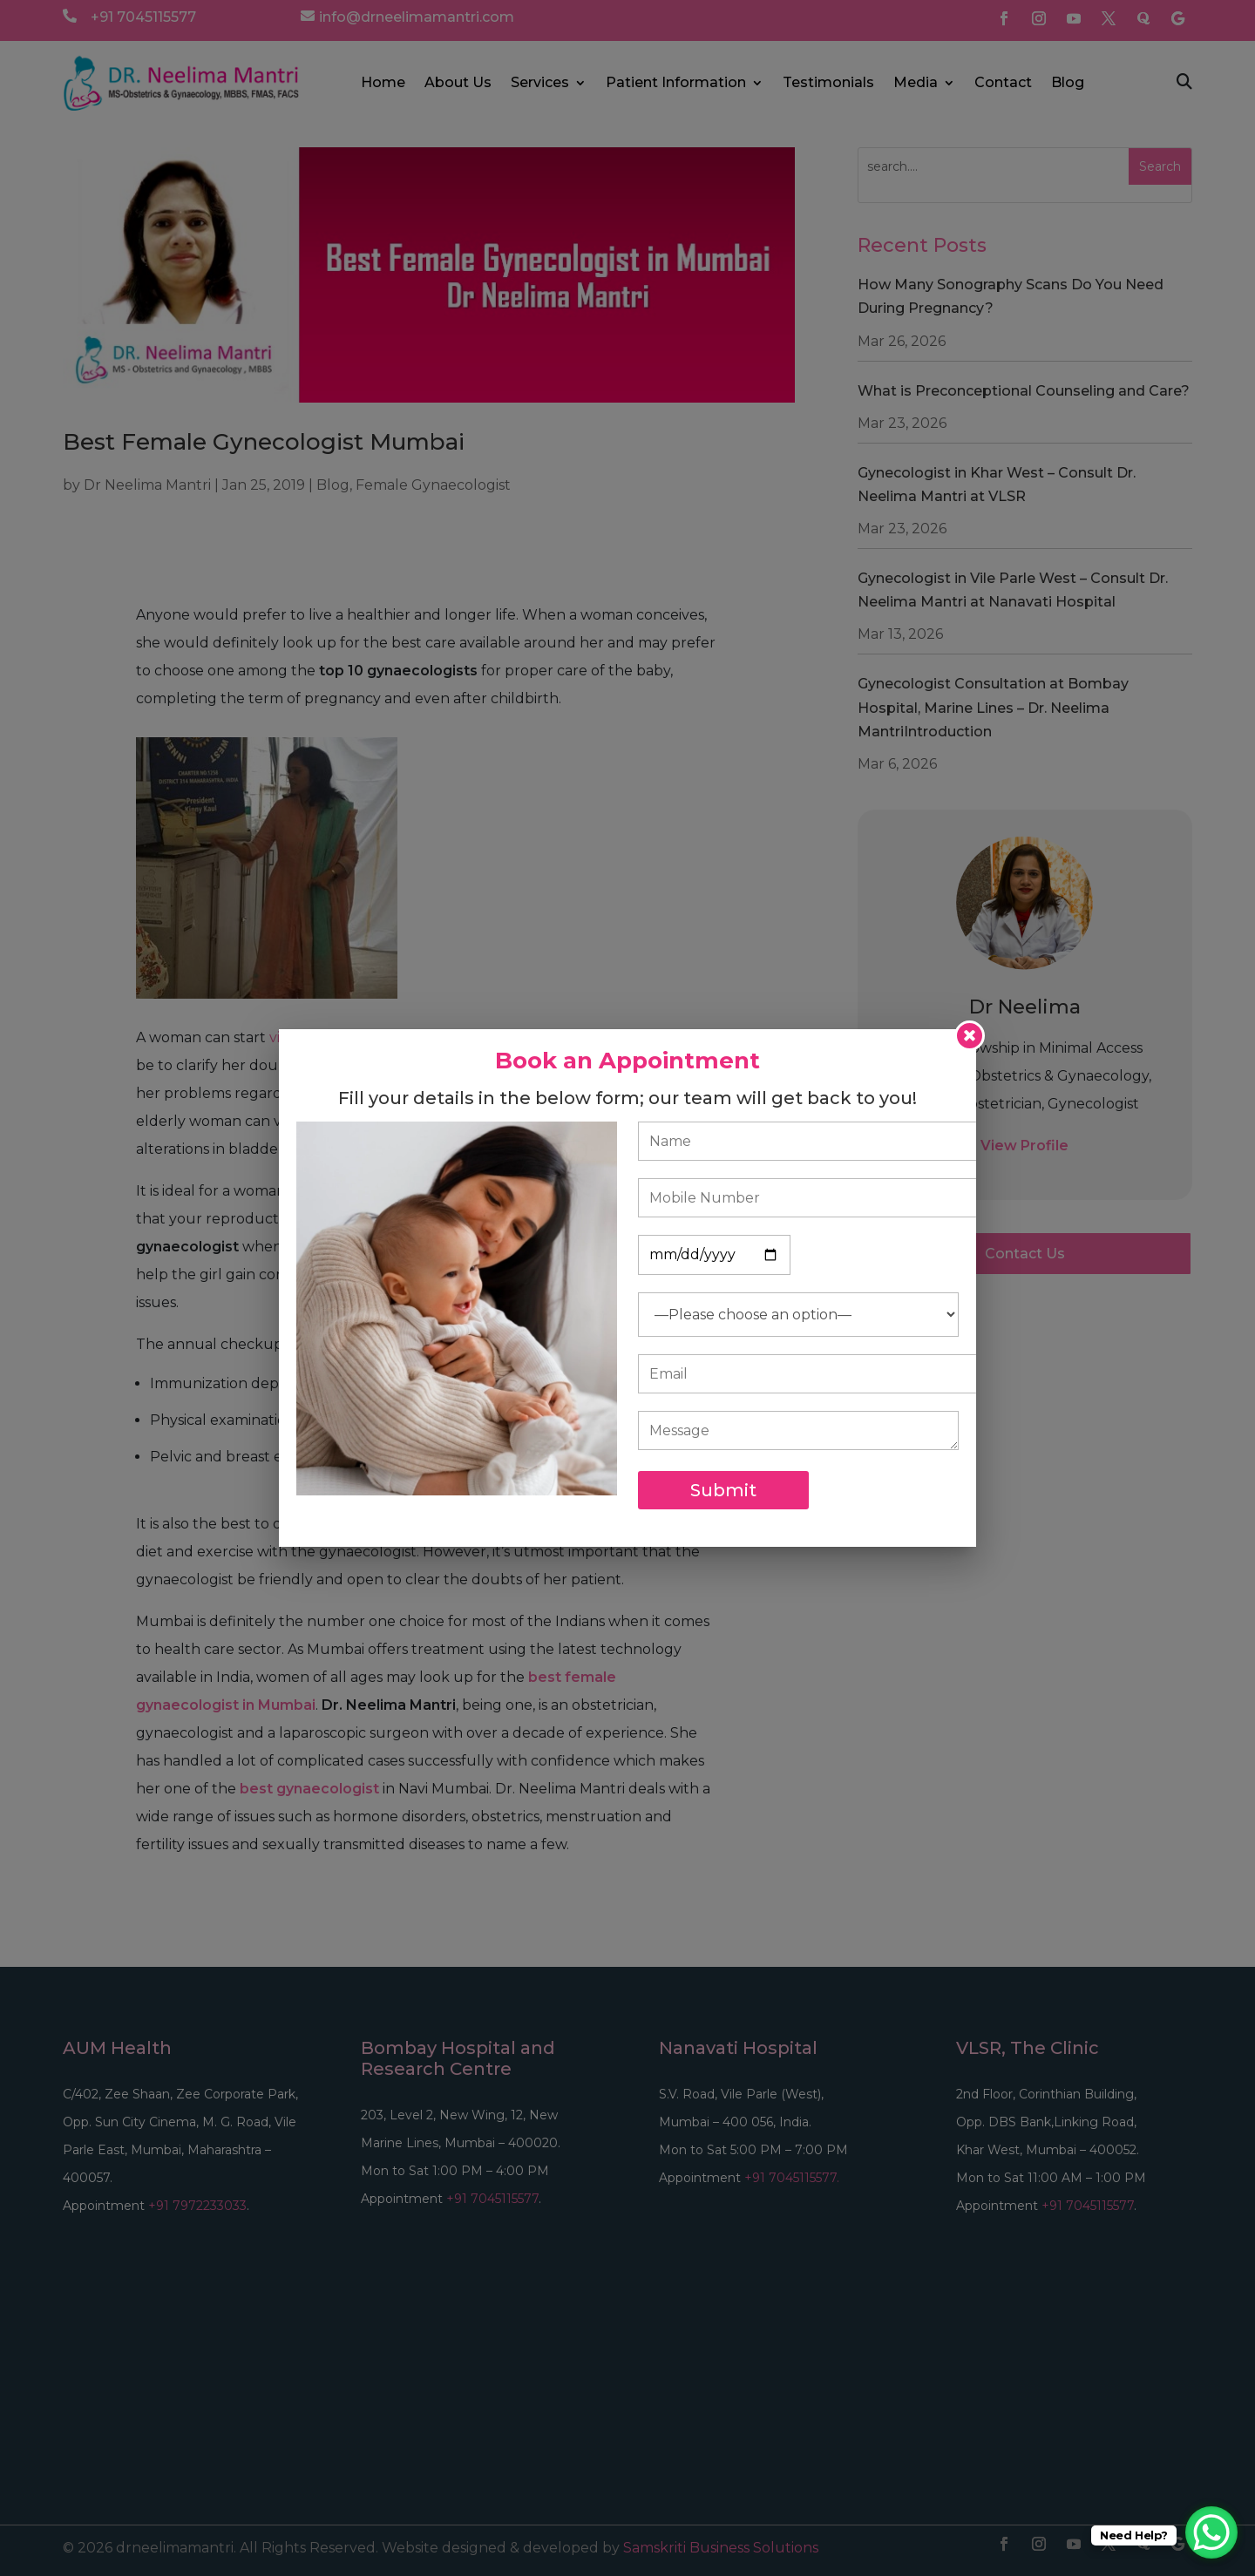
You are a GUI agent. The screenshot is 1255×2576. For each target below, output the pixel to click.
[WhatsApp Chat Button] (1211, 2532)
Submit (723, 1490)
